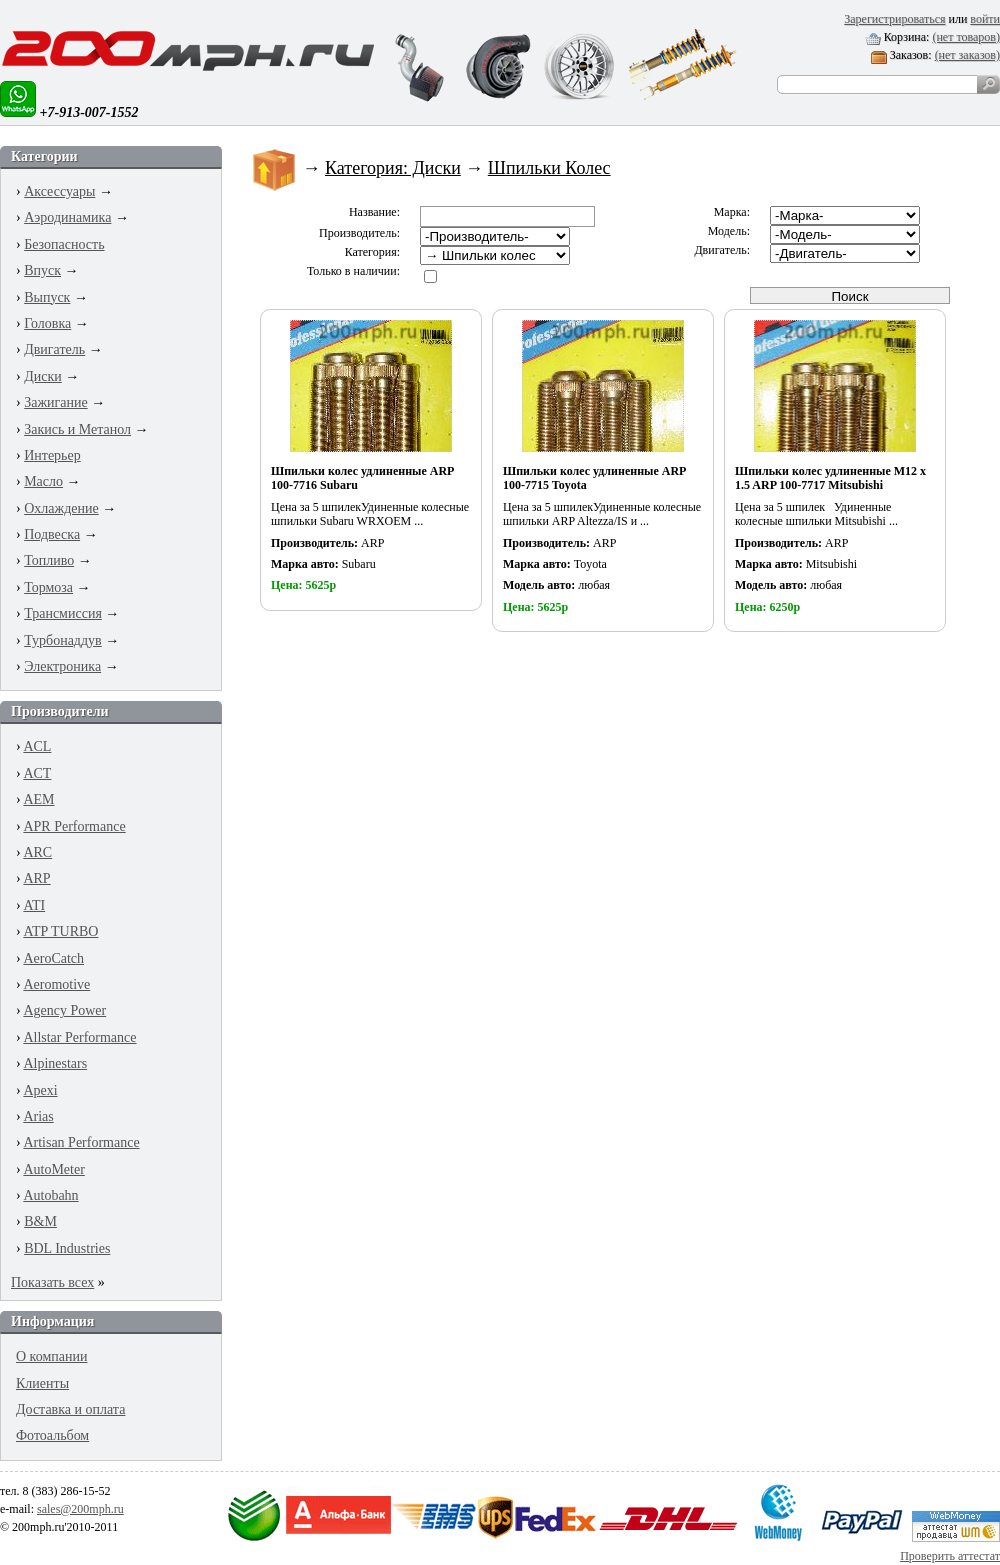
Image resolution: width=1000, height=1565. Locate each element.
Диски (43, 376)
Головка (47, 323)
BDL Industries (67, 1248)
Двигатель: (722, 250)
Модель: (729, 231)
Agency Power (64, 1010)
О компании (51, 1356)
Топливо (49, 560)
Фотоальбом (52, 1435)
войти (985, 19)
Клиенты (42, 1383)
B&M (40, 1221)
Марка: (732, 212)
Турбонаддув (63, 640)
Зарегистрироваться (894, 19)
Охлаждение (61, 508)
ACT (37, 773)
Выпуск (47, 297)
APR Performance (74, 826)
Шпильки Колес (549, 168)
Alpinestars (55, 1063)
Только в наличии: (353, 271)
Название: (374, 212)
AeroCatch (53, 958)
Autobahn (50, 1195)
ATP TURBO (60, 931)
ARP (36, 878)
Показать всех (52, 1282)
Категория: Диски (393, 168)
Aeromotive (56, 984)
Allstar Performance (79, 1037)
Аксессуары (59, 191)
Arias (38, 1116)
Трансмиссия (63, 613)
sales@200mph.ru (80, 1509)
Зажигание (56, 402)
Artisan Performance (81, 1142)
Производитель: (359, 233)
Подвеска (52, 534)
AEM (38, 799)
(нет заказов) (967, 55)
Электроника (62, 666)
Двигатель (54, 349)
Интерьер (52, 455)
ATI (34, 905)
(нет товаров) (966, 37)
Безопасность (64, 244)
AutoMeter (53, 1169)
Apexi (40, 1090)
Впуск (42, 270)
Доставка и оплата (70, 1409)
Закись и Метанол (77, 429)
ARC (37, 852)
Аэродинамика (67, 217)
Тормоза (48, 587)
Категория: (372, 252)
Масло (43, 481)
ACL (37, 746)
